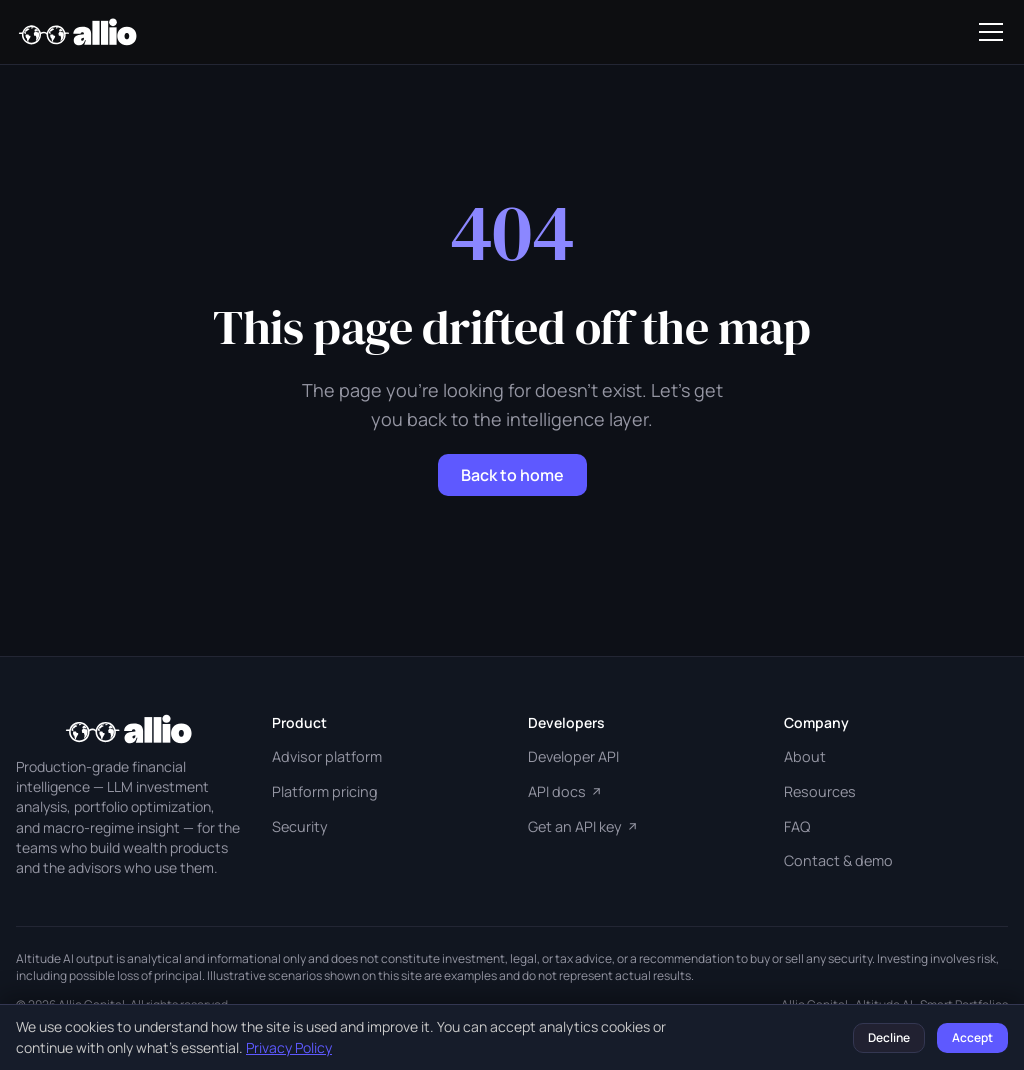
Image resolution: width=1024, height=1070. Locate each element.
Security (300, 826)
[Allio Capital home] (77, 32)
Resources (820, 791)
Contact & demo (838, 860)
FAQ (797, 826)
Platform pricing (325, 791)
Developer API (573, 756)
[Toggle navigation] (991, 32)
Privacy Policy (289, 1047)
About (805, 756)
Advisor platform (327, 756)
